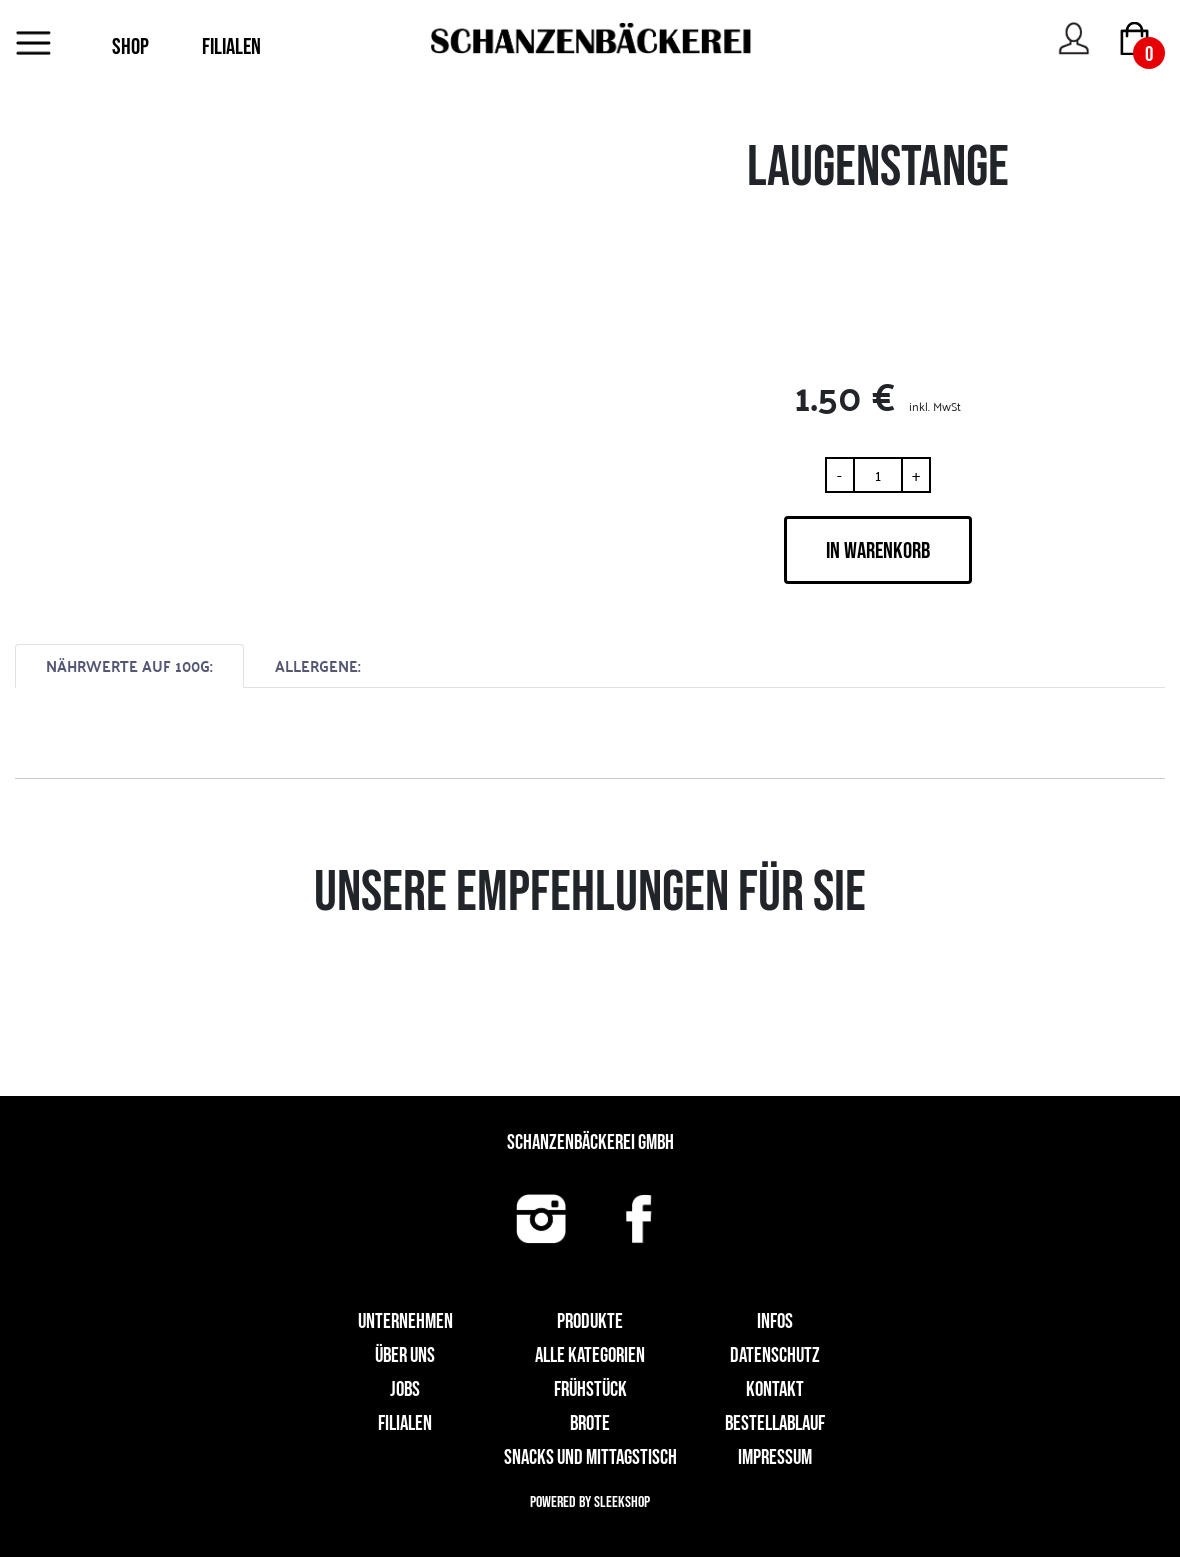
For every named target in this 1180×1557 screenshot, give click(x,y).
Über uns (405, 1355)
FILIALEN (231, 47)
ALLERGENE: (318, 665)
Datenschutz (775, 1355)
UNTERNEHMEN (405, 1321)
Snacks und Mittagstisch (590, 1457)
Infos (775, 1321)
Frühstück (590, 1389)
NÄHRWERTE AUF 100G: (129, 665)
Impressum (775, 1457)
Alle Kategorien (590, 1355)
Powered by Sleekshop (590, 1502)
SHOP (130, 47)
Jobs (405, 1389)
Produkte (590, 1321)
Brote (590, 1423)
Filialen (405, 1423)
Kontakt (775, 1389)
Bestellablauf (775, 1423)
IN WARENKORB (878, 551)
